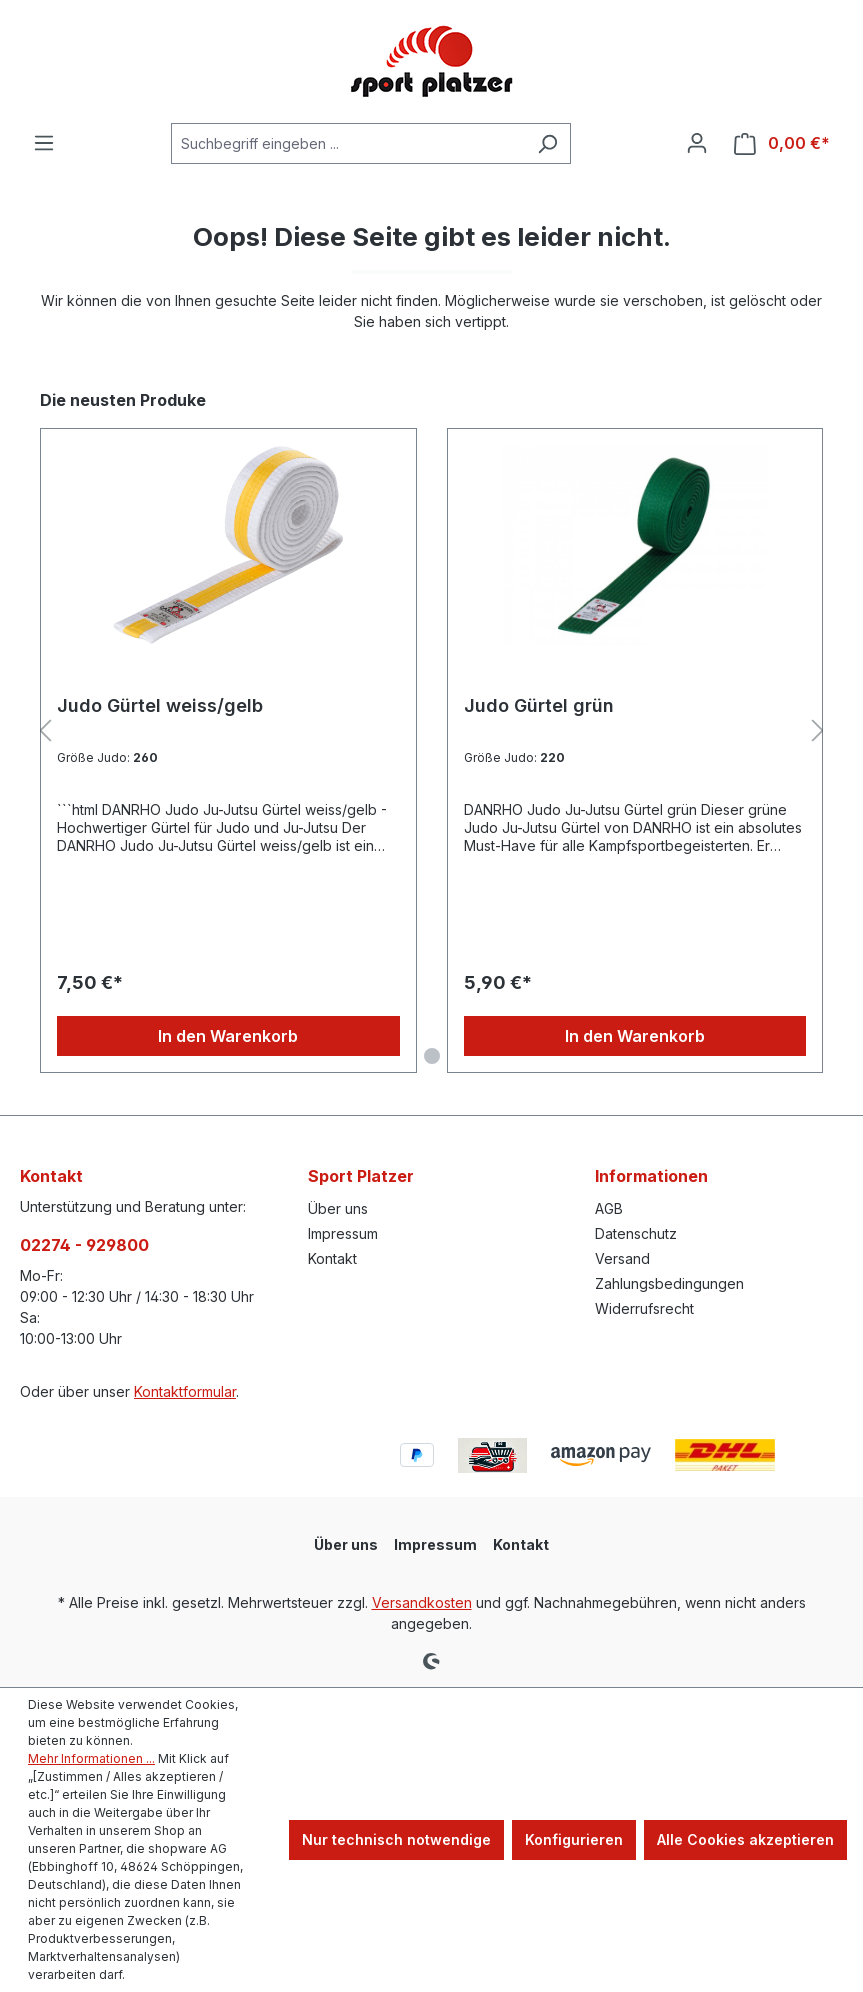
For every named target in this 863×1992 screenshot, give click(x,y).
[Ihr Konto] (697, 143)
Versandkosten (422, 1602)
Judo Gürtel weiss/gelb (160, 705)
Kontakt (332, 1258)
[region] (431, 731)
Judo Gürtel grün (539, 705)
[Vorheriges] (45, 731)
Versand (622, 1258)
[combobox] (348, 143)
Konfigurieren (574, 1839)
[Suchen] (547, 143)
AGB (609, 1208)
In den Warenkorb (228, 1036)
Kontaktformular (185, 1391)
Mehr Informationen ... (91, 1758)
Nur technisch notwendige (396, 1839)
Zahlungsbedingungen (669, 1283)
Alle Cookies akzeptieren (745, 1839)
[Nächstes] (818, 731)
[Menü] (44, 143)
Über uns (338, 1208)
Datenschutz (636, 1233)
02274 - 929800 (84, 1245)
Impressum (343, 1233)
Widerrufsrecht (644, 1308)
